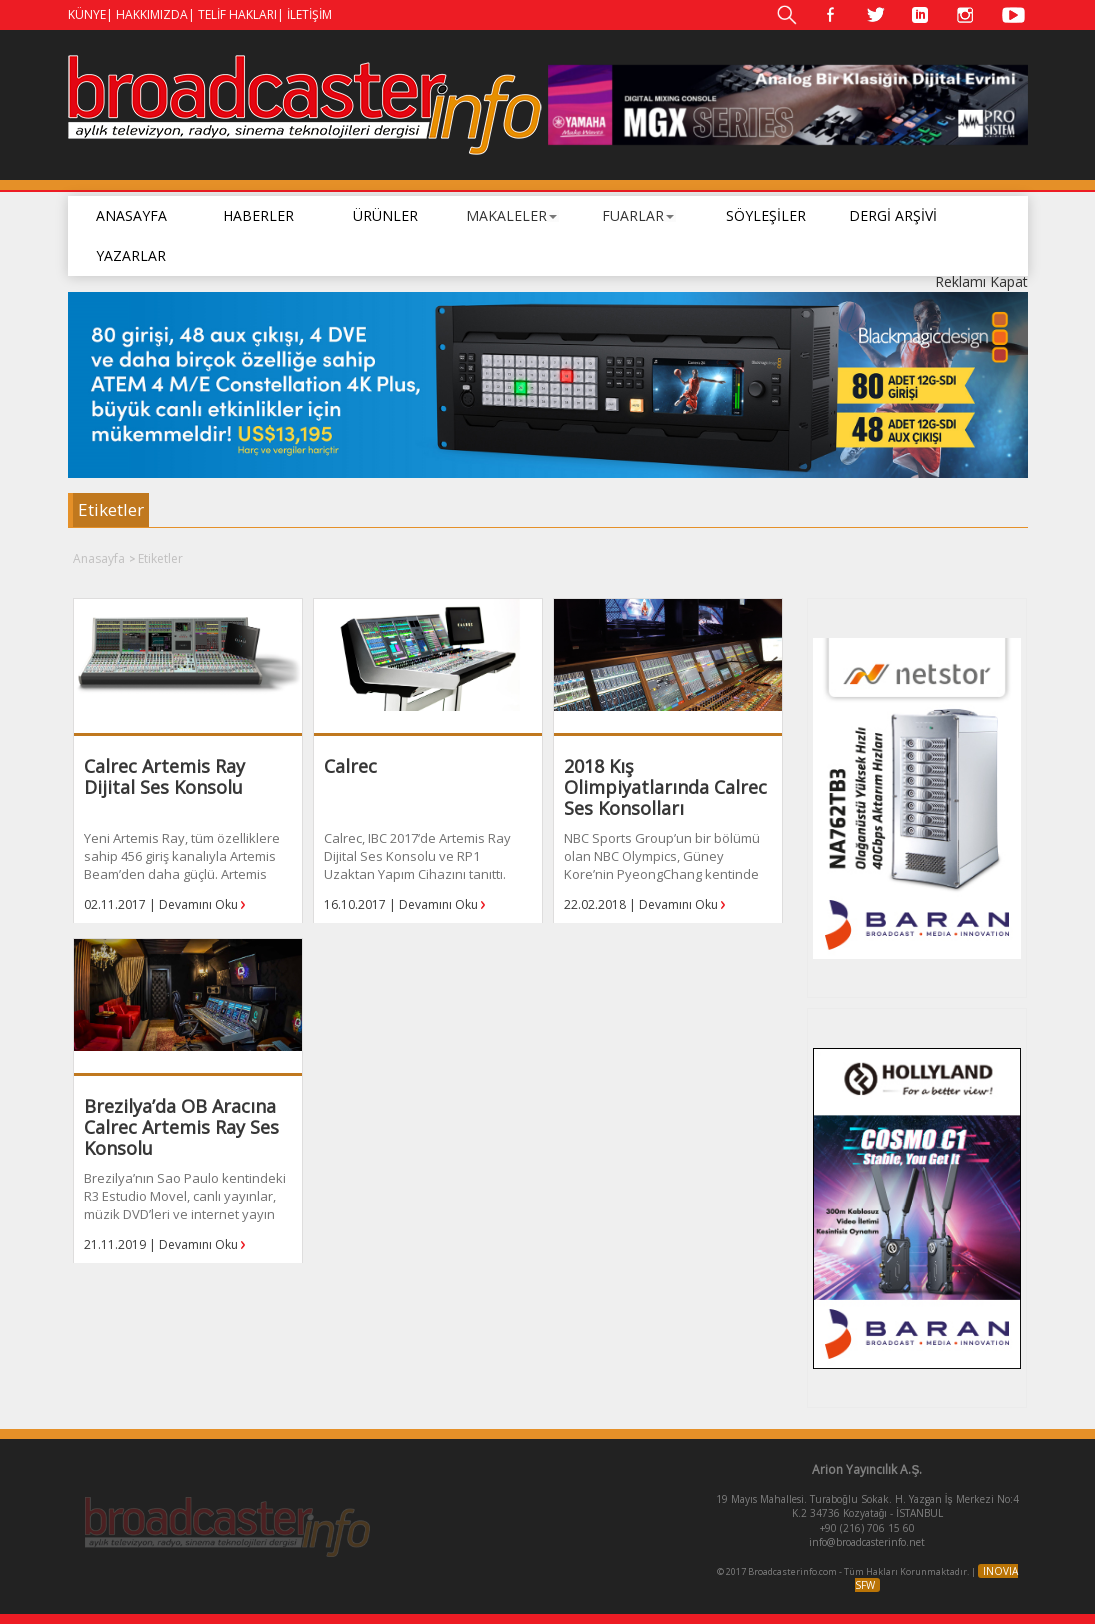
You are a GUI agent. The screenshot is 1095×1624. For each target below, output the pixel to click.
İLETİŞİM (309, 14)
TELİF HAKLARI (237, 14)
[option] (788, 105)
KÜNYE (87, 14)
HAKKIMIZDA (152, 14)
